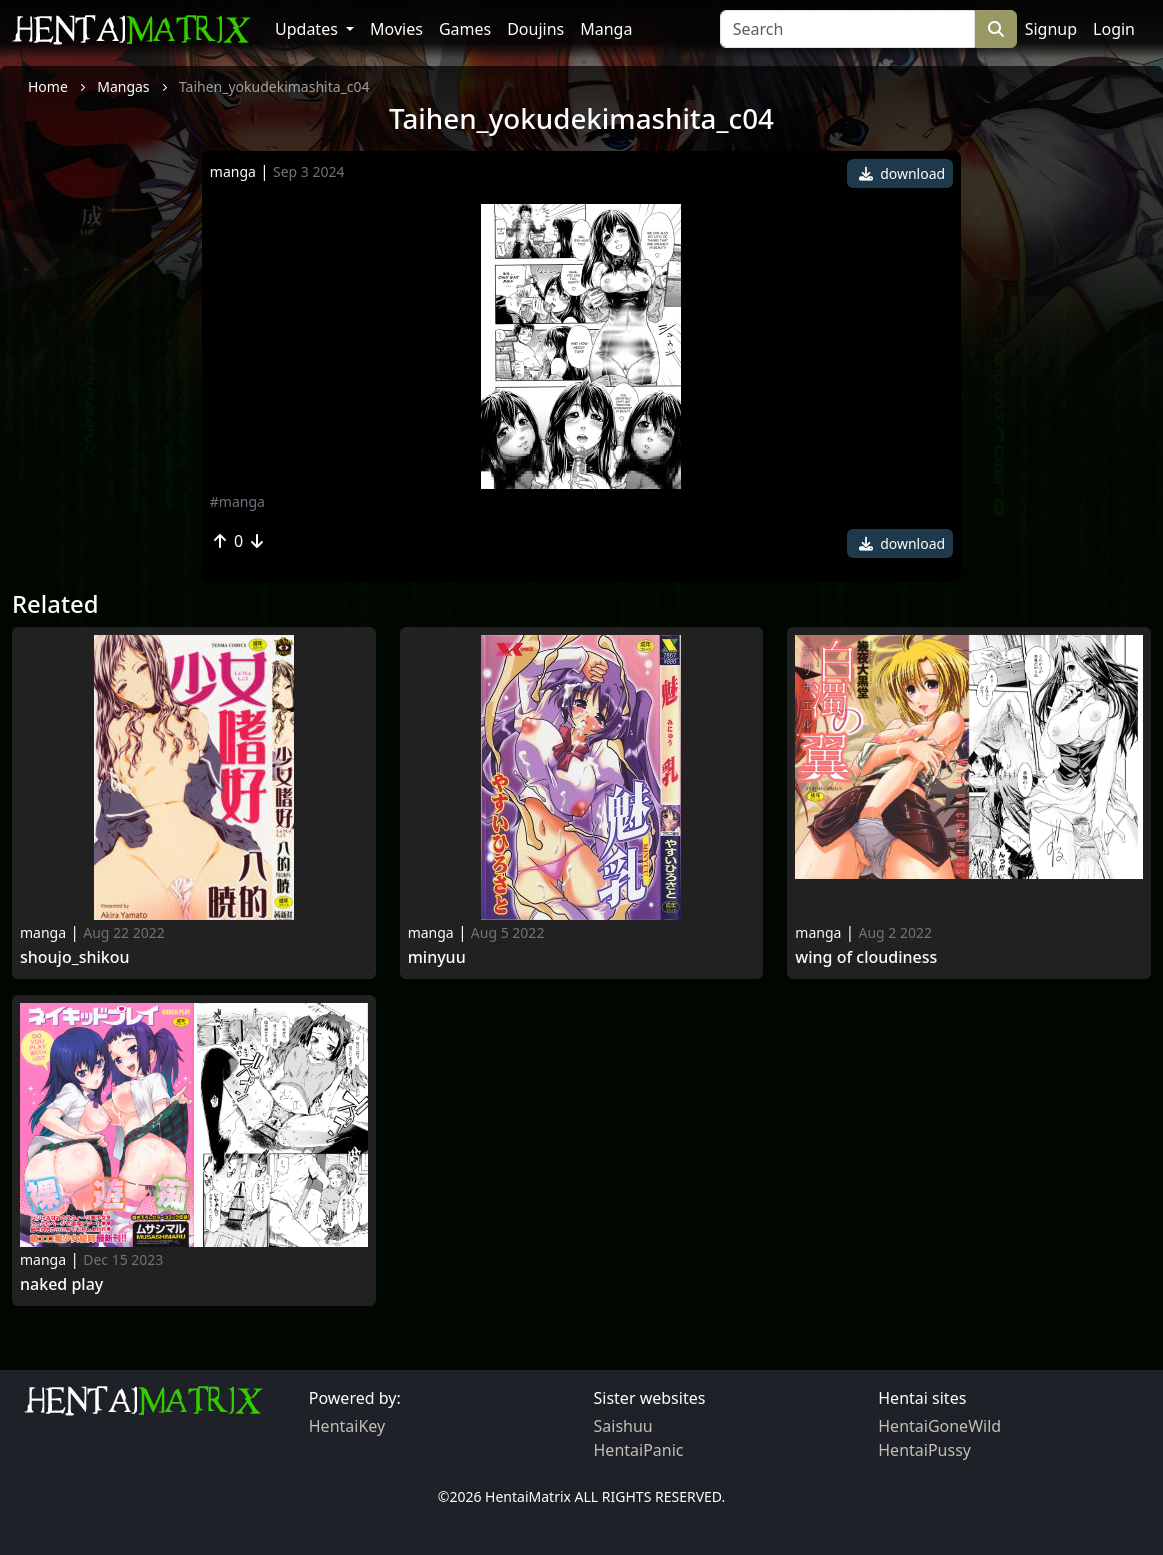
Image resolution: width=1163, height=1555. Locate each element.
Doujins (535, 29)
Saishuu (623, 1426)
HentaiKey (347, 1426)
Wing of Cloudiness (866, 957)
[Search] (847, 29)
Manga (606, 29)
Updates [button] (308, 29)
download (902, 173)
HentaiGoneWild (939, 1426)
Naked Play (61, 1284)
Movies (396, 29)
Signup (1051, 29)
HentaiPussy (924, 1450)
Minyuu (437, 957)
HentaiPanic (639, 1450)
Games (465, 29)
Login (1114, 29)
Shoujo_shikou (75, 957)
